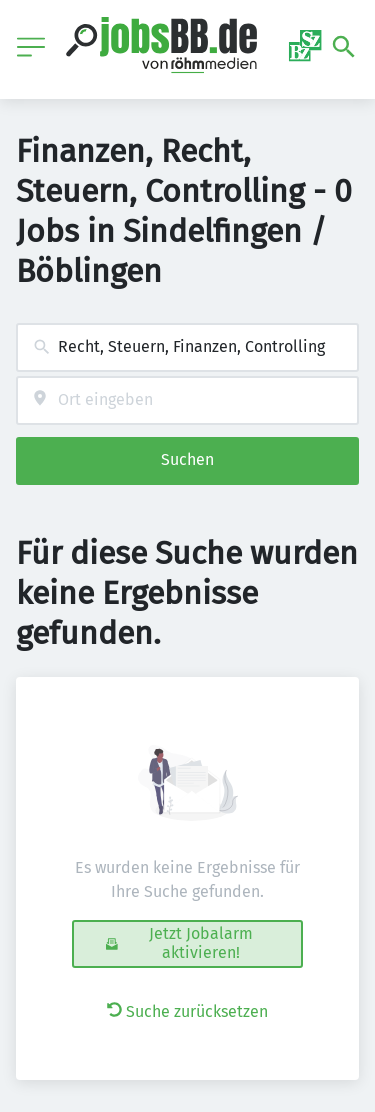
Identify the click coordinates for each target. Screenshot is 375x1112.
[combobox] (187, 347)
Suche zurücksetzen (187, 1011)
